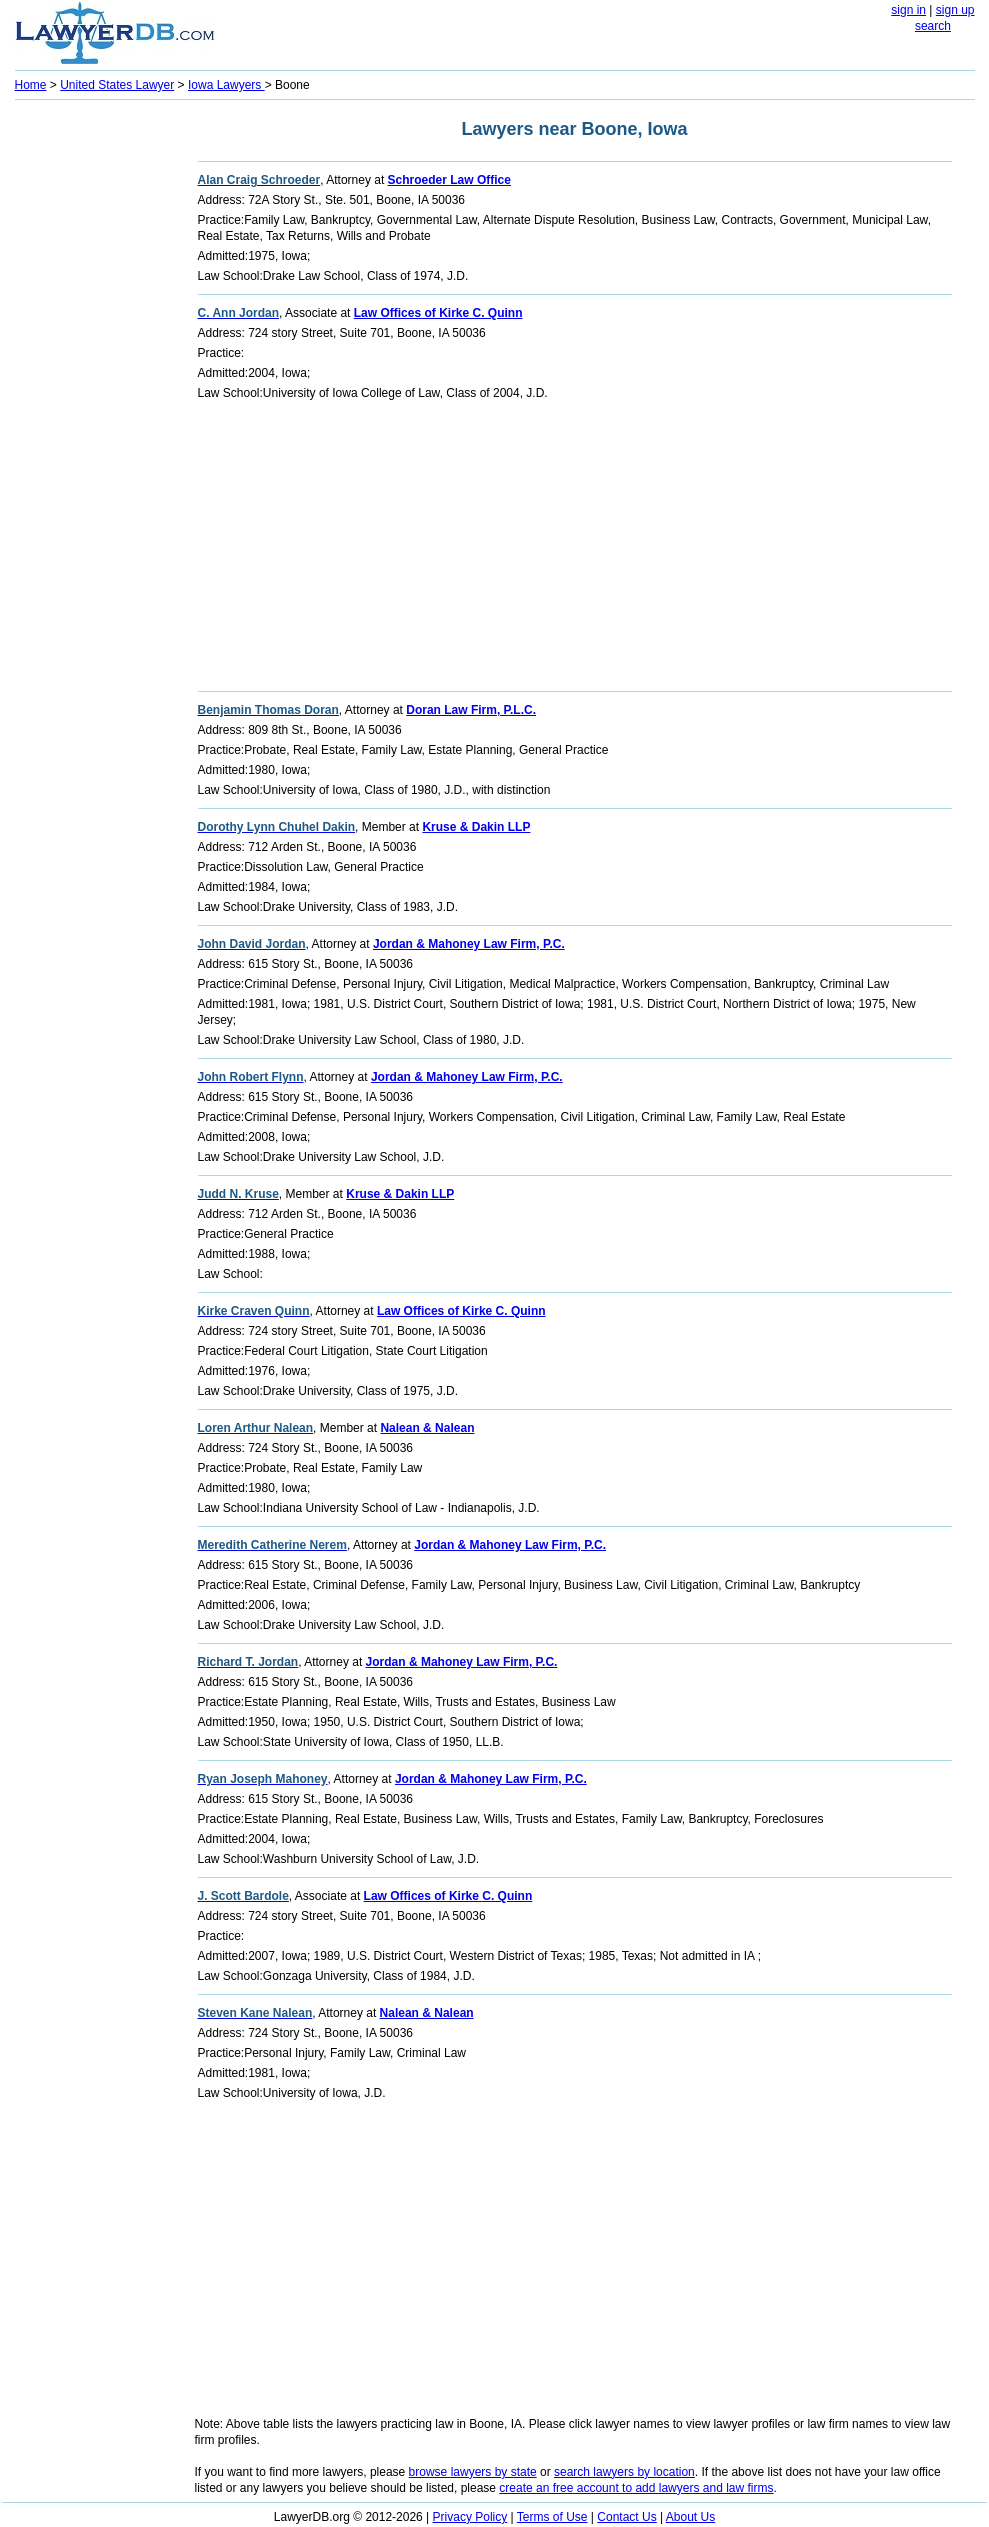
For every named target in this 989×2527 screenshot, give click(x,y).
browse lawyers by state (473, 2472)
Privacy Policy (470, 2517)
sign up (955, 10)
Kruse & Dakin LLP (476, 827)
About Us (690, 2517)
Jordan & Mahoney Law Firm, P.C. (469, 944)
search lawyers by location (624, 2472)
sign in (908, 10)
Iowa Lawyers (226, 85)
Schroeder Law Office (449, 180)
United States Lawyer (117, 85)
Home (31, 85)
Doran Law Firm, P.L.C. (471, 710)
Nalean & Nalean (427, 1428)
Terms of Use (552, 2517)
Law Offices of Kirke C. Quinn (438, 313)
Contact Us (626, 2517)
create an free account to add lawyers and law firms (636, 2488)
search (933, 26)
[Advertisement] (95, 406)
